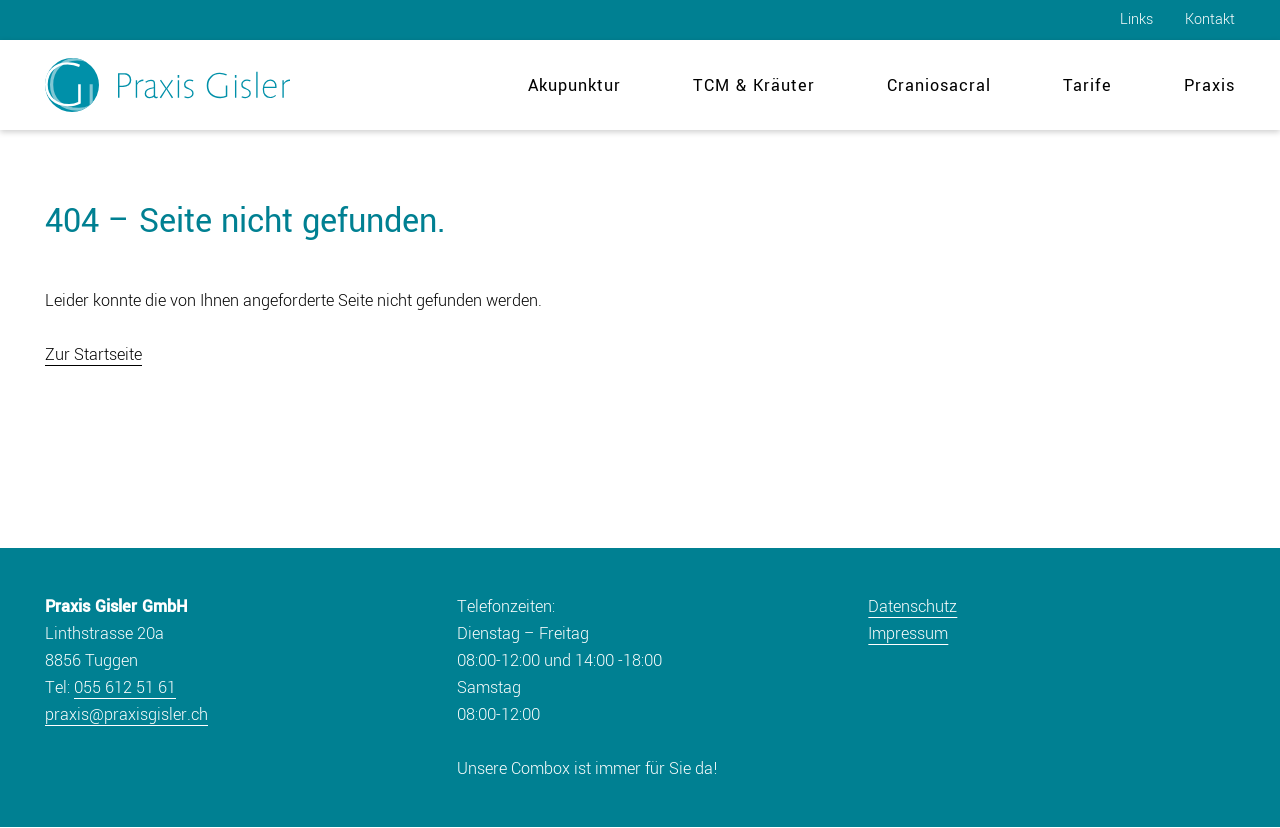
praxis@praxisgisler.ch (126, 714)
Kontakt (1210, 19)
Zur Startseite (93, 354)
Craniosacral (939, 85)
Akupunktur (574, 85)
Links (1136, 19)
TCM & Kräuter (754, 85)
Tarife (1087, 85)
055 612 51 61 (125, 687)
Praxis (1209, 85)
